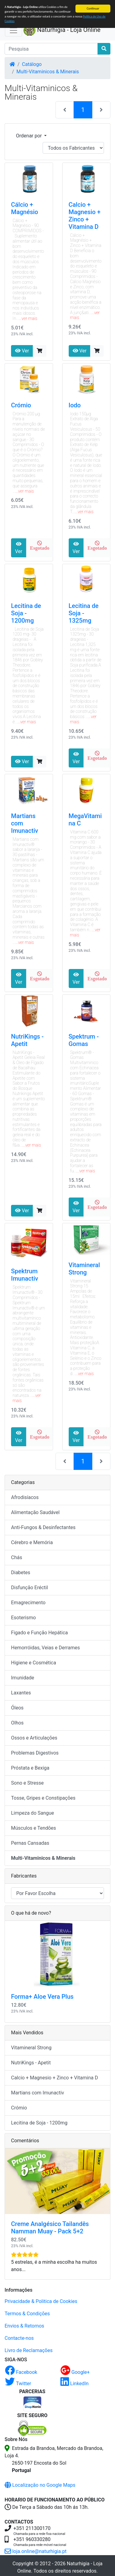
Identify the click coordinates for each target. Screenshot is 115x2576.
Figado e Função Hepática (39, 1633)
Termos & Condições (27, 2313)
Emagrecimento (28, 1602)
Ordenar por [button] (29, 136)
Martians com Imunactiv (37, 2093)
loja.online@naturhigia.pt (36, 2551)
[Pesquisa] (51, 49)
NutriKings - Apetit (27, 1040)
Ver (22, 351)
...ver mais (28, 318)
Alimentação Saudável (35, 1512)
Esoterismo (23, 1618)
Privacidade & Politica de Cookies (41, 2301)
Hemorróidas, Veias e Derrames (45, 1648)
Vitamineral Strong (84, 1268)
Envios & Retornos (24, 2326)
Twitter (18, 2383)
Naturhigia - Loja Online (62, 30)
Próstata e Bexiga (30, 1768)
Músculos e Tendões (33, 1828)
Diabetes (20, 1572)
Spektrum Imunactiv (24, 1274)
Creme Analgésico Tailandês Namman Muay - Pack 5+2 (50, 2227)
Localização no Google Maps (40, 2485)
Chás (16, 1557)
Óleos (17, 1708)
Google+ (75, 2372)
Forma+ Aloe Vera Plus (42, 1996)
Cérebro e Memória (32, 1542)
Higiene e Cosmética (33, 1663)
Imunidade (22, 1678)
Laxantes (21, 1693)
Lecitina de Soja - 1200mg (26, 613)
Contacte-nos (19, 2338)
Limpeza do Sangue (32, 1813)
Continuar (93, 8)
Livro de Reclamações (28, 2350)
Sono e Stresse (27, 1783)
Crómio (21, 405)
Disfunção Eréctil (29, 1587)
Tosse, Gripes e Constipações (43, 1798)
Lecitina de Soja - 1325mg (84, 613)
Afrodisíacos (25, 1497)
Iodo (75, 405)
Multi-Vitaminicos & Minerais (48, 72)
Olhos (17, 1723)
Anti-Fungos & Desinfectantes (43, 1527)
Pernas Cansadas (30, 1843)
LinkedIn (74, 2383)
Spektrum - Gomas (84, 1040)
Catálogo (32, 64)
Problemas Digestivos (35, 1753)
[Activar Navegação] (13, 30)
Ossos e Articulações (34, 1738)
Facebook (21, 2372)
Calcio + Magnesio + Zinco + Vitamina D (85, 215)
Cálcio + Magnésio (24, 208)
